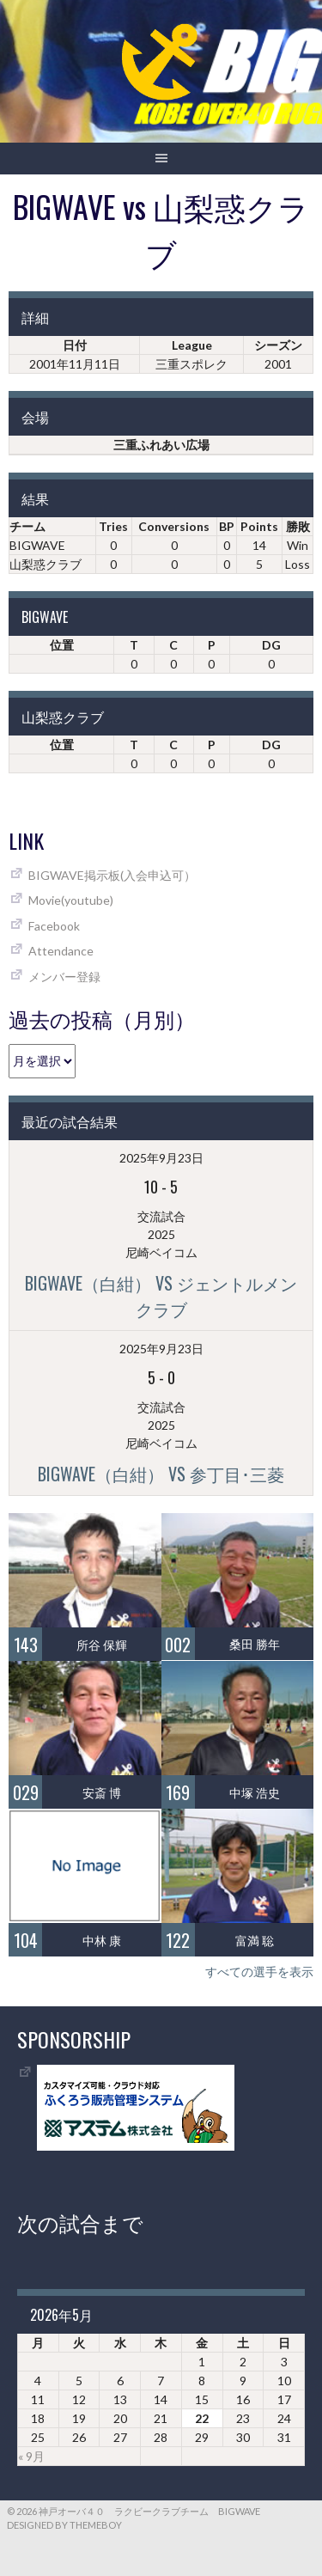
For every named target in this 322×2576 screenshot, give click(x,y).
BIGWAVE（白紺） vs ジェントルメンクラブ (161, 1296)
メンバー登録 (64, 976)
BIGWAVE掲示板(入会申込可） (112, 875)
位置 (62, 645)
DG (271, 645)
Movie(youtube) (70, 900)
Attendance (61, 950)
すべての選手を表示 (259, 1971)
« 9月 (31, 2456)
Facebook (54, 926)
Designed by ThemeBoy (64, 2524)
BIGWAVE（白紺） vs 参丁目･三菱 (161, 1473)
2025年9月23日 (161, 1158)
